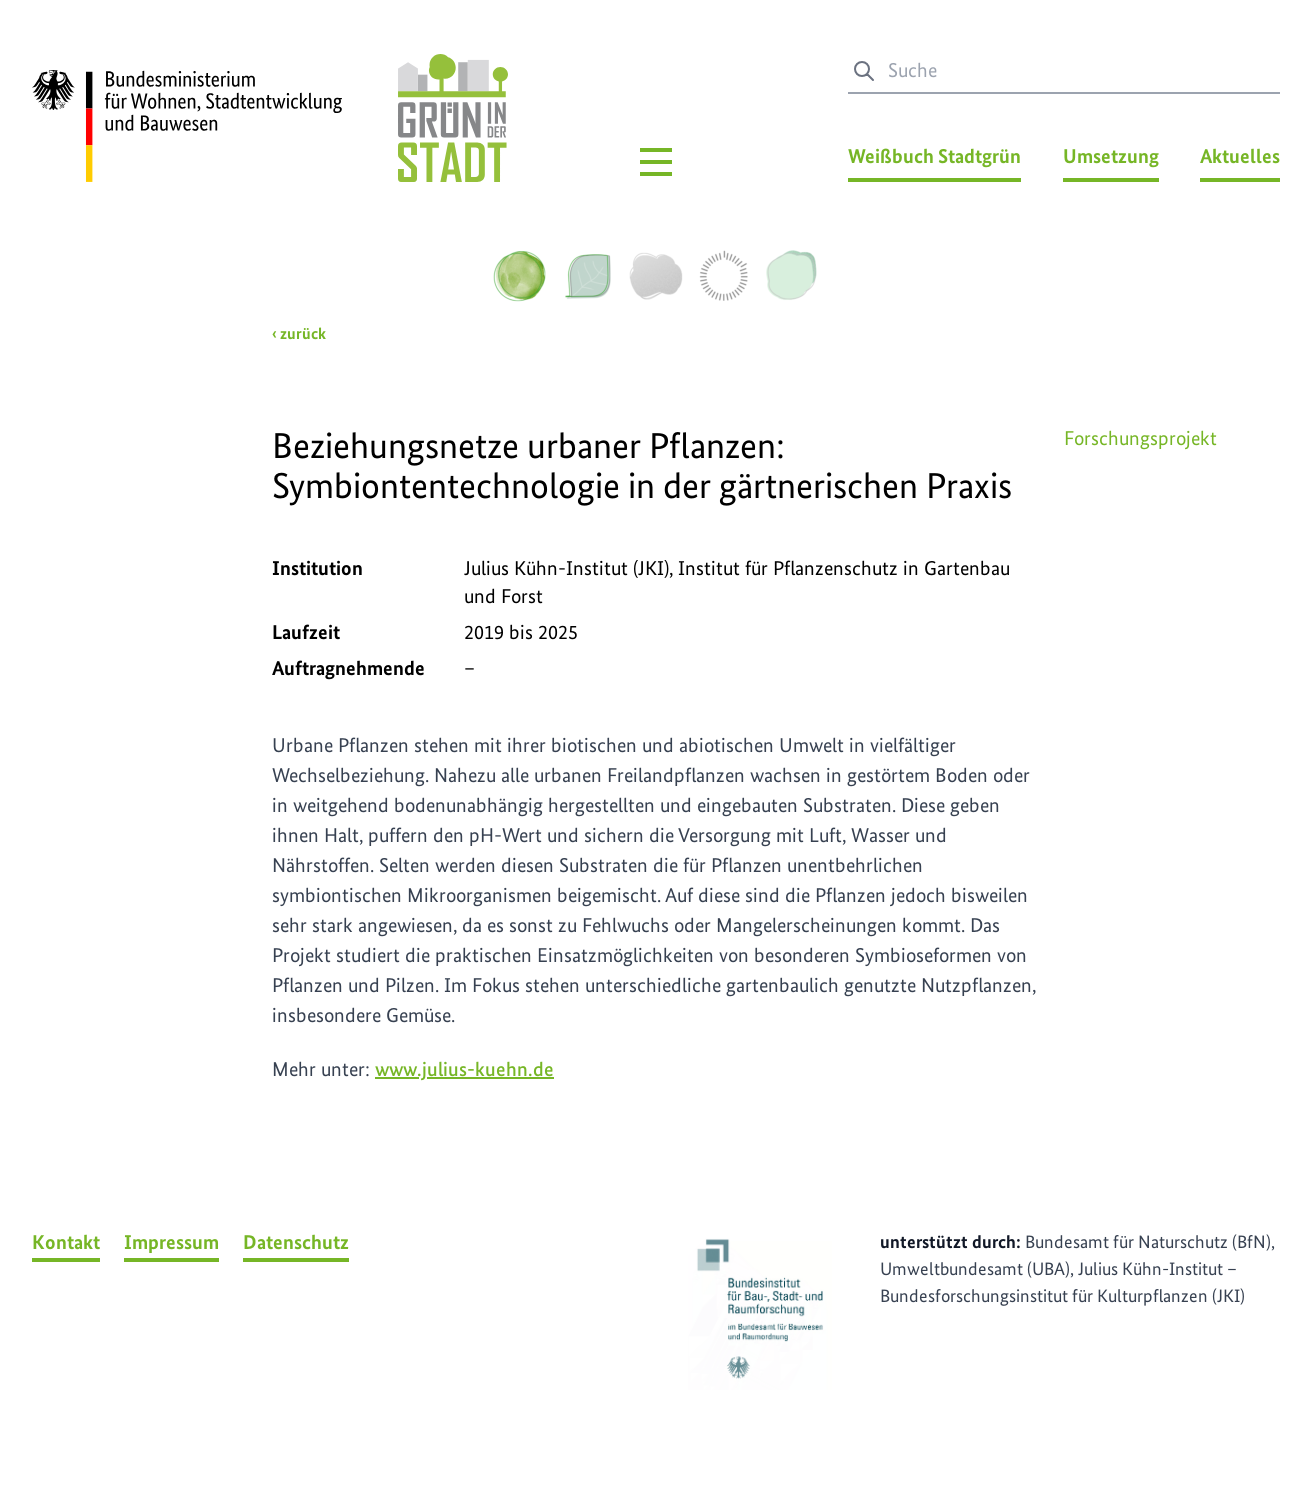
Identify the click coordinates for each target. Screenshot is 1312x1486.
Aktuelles (1240, 156)
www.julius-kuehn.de (464, 1069)
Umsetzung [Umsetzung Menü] (1111, 156)
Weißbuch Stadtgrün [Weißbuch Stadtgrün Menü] (934, 156)
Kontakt (66, 1242)
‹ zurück (299, 333)
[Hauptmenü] (656, 162)
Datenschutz (296, 1242)
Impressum (171, 1242)
